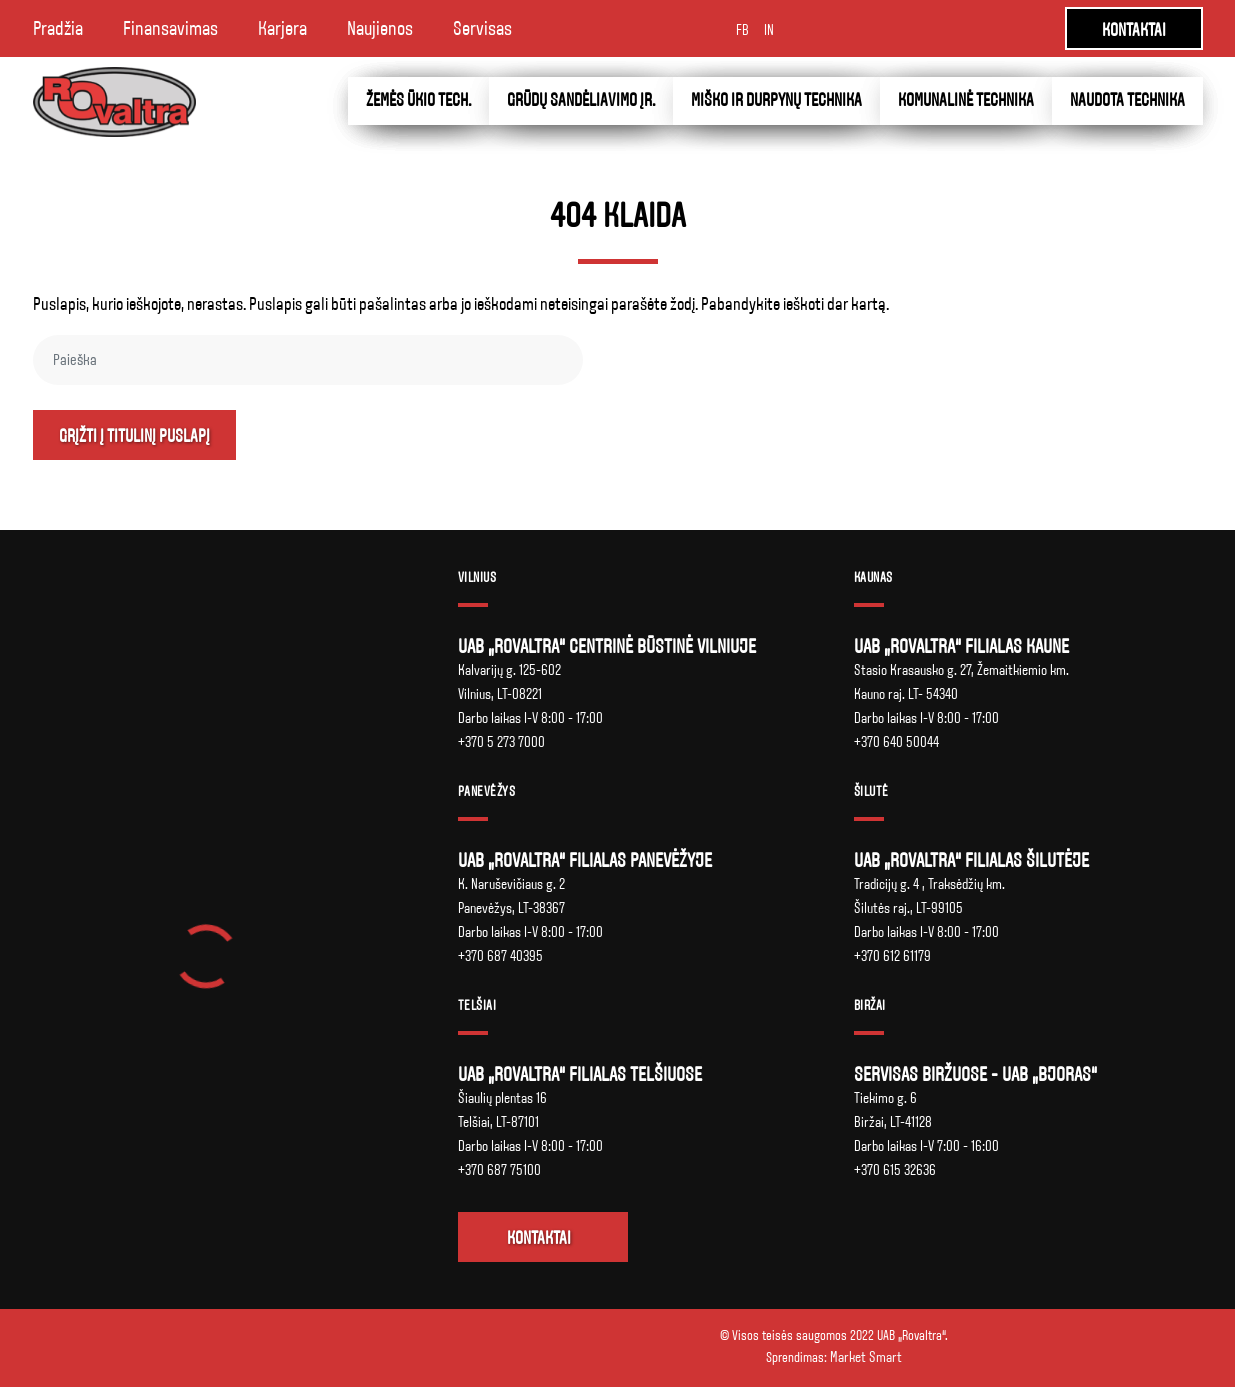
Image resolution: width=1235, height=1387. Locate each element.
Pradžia (58, 28)
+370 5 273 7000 (501, 742)
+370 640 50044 (896, 742)
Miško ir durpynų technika (776, 100)
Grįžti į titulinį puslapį (134, 436)
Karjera (282, 28)
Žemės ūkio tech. (418, 100)
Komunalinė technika (966, 100)
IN (769, 30)
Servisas (482, 28)
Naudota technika (1127, 100)
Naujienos (380, 28)
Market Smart (866, 1357)
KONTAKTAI (1134, 30)
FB (742, 30)
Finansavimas (170, 28)
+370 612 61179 (892, 956)
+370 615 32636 (895, 1170)
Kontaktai (539, 1238)
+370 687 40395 (500, 956)
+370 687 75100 (499, 1170)
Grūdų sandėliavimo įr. (581, 100)
